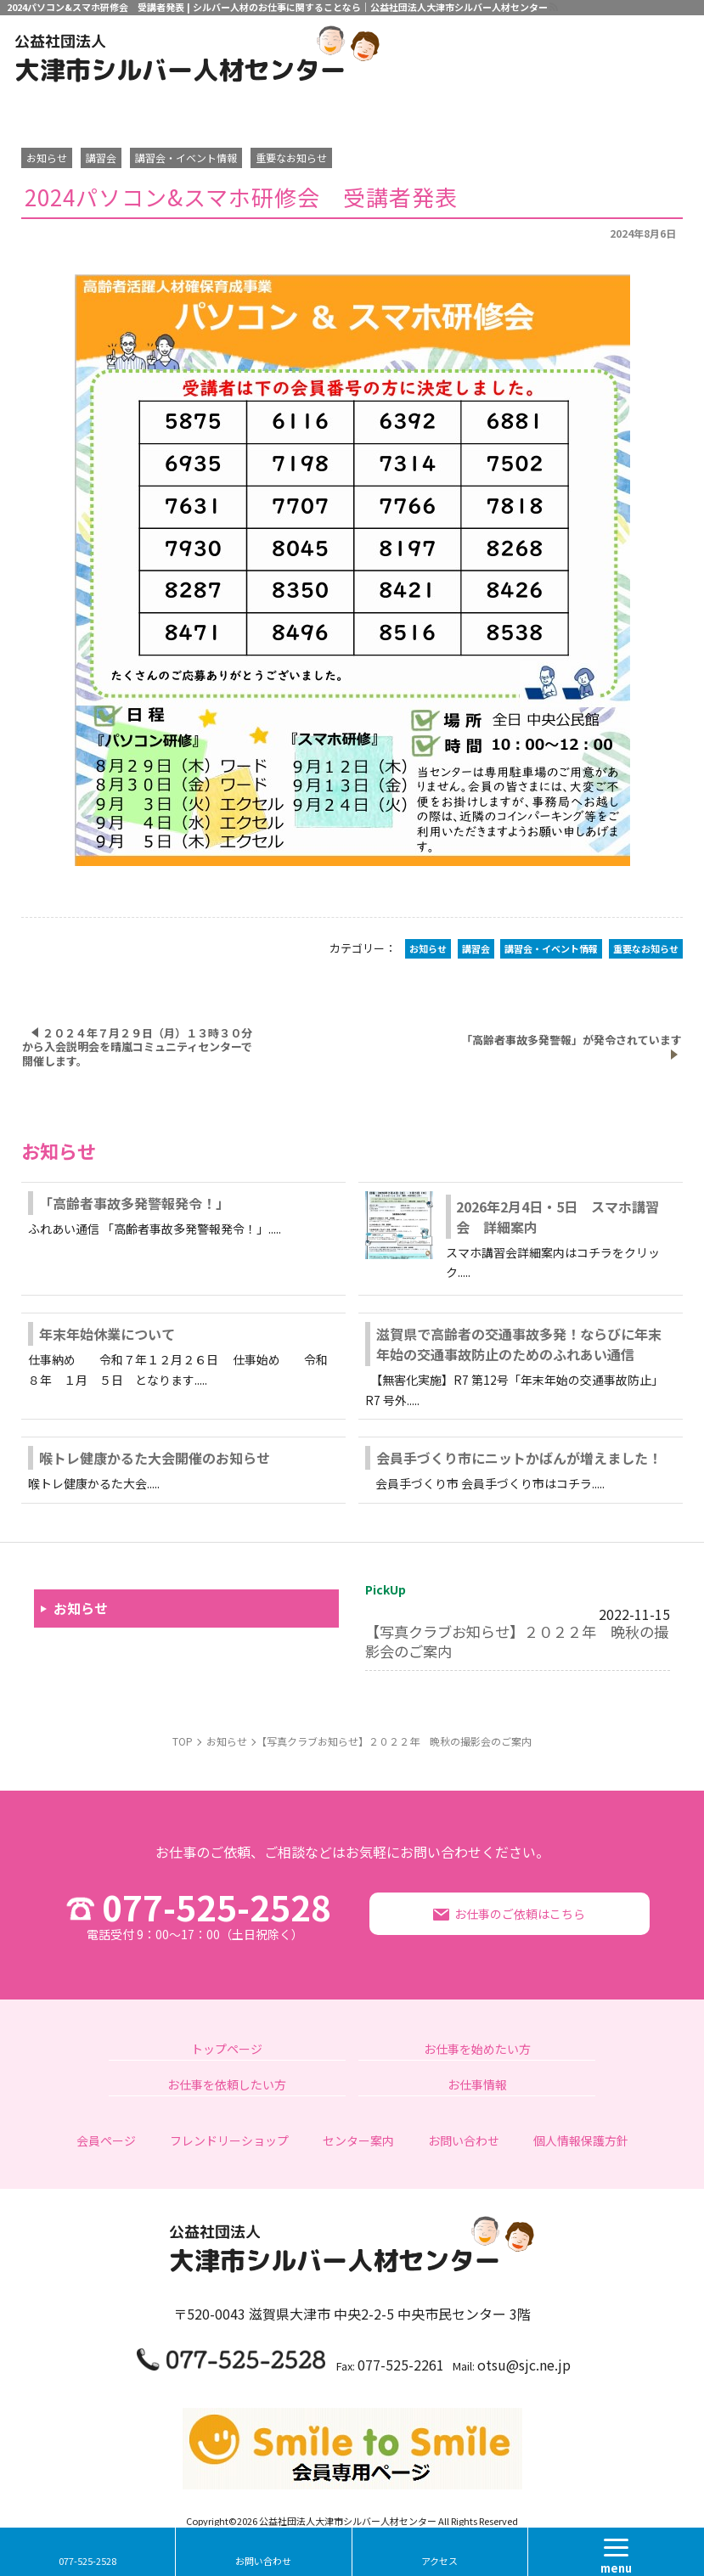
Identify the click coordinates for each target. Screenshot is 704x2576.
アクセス (439, 2561)
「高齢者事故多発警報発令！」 (134, 1203)
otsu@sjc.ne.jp (524, 2364)
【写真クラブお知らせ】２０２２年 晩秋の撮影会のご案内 (516, 1641)
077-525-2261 (401, 2364)
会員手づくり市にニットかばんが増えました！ (519, 1458)
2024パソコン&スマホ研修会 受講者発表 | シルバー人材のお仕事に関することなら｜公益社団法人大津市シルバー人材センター (277, 7)
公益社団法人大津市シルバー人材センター (347, 2521)
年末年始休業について (107, 1334)
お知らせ (81, 1608)
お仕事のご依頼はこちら (519, 1913)
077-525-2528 (195, 1913)
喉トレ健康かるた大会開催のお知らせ (154, 1458)
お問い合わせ (263, 2561)
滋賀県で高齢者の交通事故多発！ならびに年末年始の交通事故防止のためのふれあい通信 (519, 1344)
